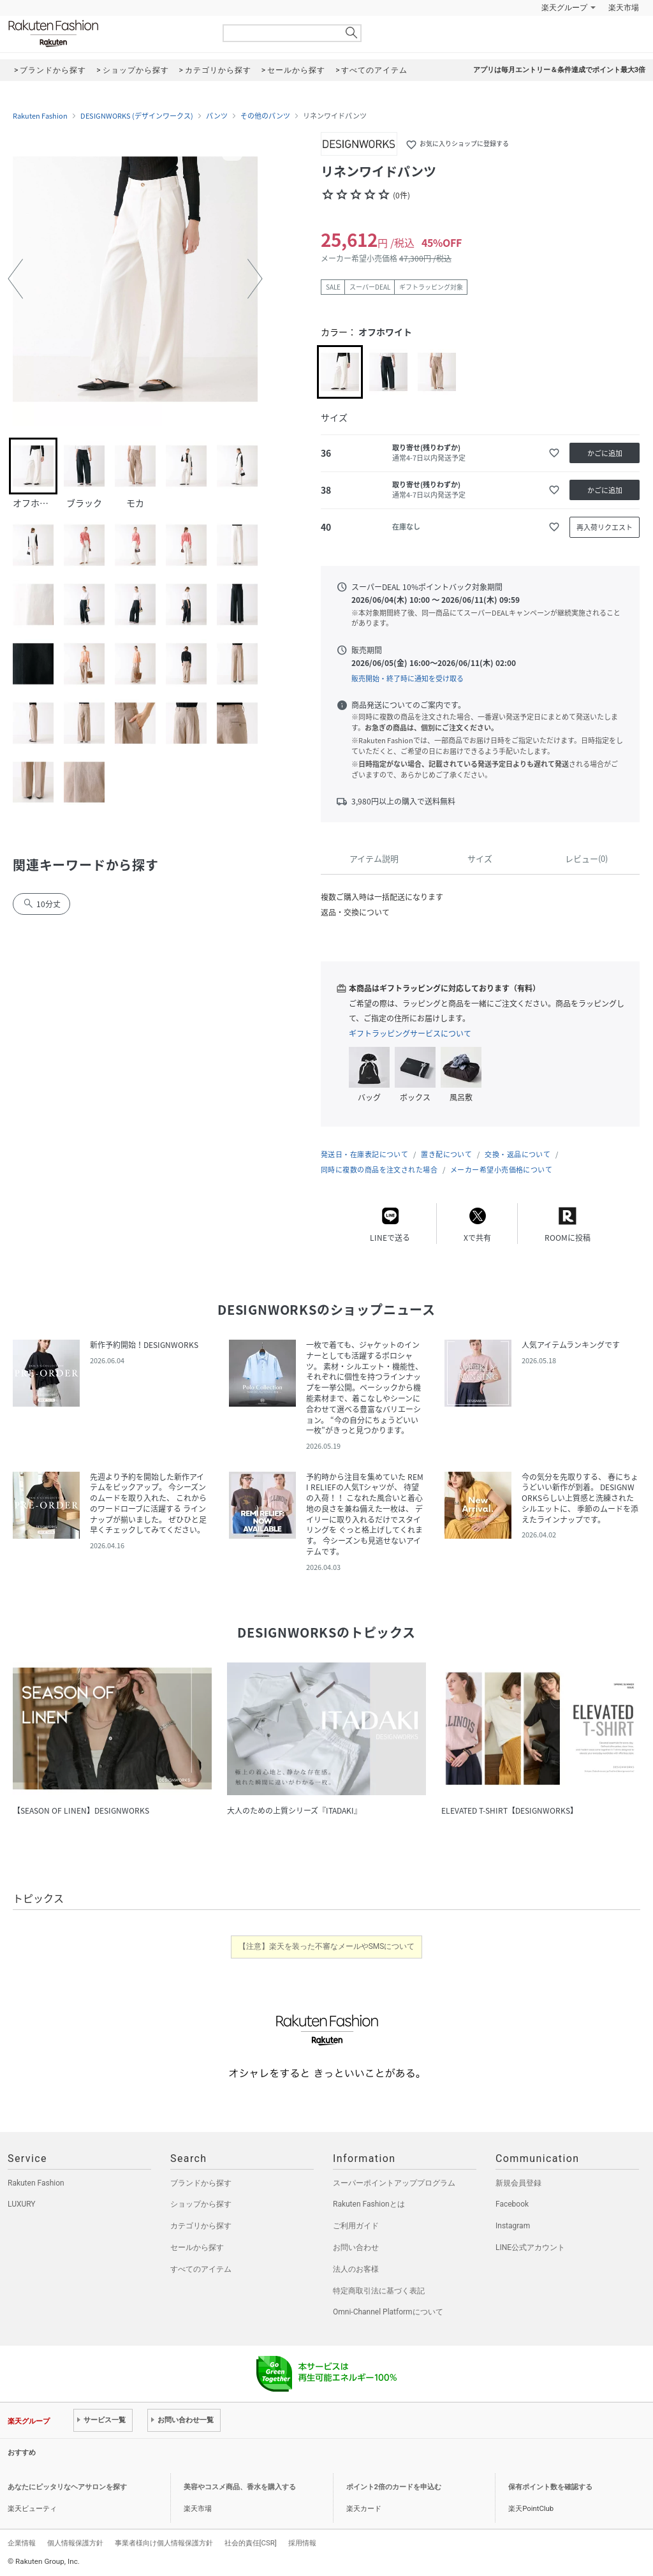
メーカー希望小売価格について (501, 1169)
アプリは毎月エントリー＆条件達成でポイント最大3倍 (559, 70)
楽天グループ (564, 7)
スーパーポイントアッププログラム (394, 2183)
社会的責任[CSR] (250, 2542)
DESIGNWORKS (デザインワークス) (136, 116)
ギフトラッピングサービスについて (410, 1033)
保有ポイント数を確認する (550, 2487)
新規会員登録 (518, 2183)
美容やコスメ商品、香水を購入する (240, 2487)
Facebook (512, 2204)
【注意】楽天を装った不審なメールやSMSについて (326, 1946)
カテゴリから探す (200, 2225)
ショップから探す (200, 2204)
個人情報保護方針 (75, 2542)
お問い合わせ (356, 2247)
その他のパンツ (265, 116)
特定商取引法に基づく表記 (379, 2290)
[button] (15, 279)
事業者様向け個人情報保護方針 (164, 2542)
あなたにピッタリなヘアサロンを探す (67, 2487)
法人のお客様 (356, 2269)
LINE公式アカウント (530, 2247)
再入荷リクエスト (604, 527)
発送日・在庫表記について (364, 1154)
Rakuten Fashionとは (369, 2204)
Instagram (512, 2225)
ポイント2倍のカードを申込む (393, 2487)
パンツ (217, 116)
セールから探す (197, 2247)
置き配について (446, 1154)
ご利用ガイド (356, 2225)
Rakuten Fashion (106, 33)
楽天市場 (623, 7)
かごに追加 (604, 453)
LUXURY (22, 2204)
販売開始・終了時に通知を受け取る (407, 678)
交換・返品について (517, 1154)
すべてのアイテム (200, 2269)
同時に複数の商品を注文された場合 (379, 1169)
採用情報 (302, 2542)
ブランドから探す (200, 2183)
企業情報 (22, 2542)
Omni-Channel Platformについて (388, 2311)
